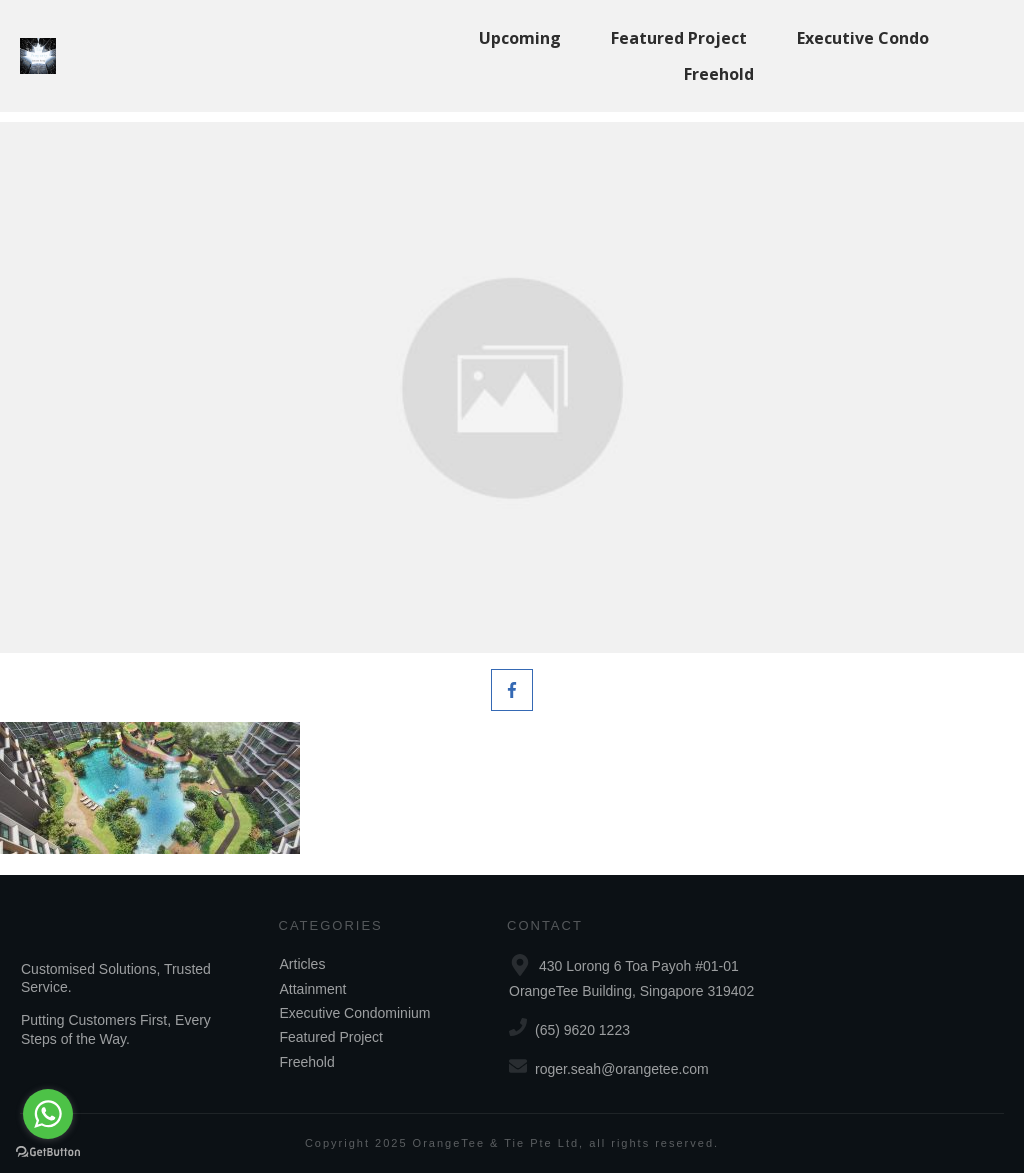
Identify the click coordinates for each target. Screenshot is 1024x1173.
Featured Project (332, 1037)
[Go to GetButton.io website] (48, 1152)
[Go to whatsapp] (48, 1114)
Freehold (307, 1062)
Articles (303, 964)
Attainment (313, 989)
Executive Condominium (355, 1013)
